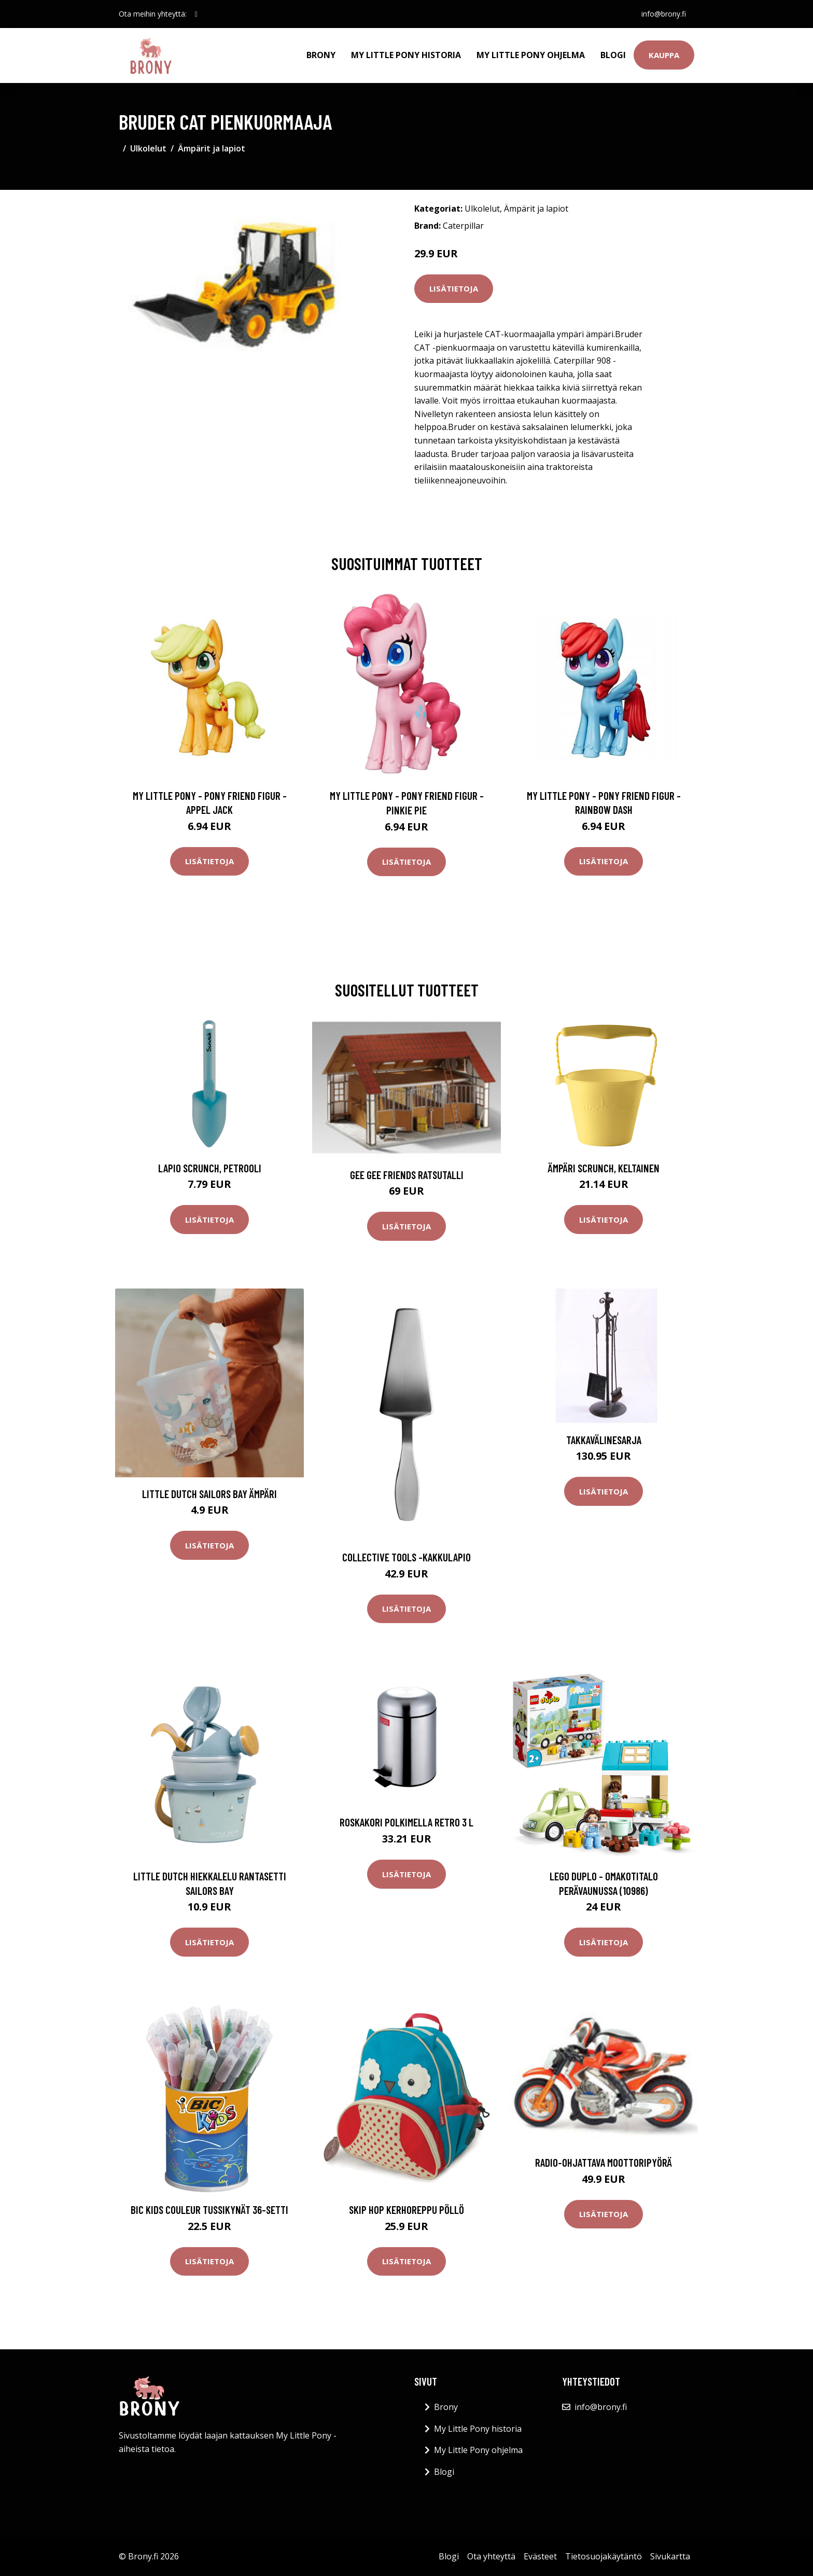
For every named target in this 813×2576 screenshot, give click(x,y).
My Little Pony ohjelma (530, 55)
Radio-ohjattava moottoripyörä (603, 2162)
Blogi (613, 55)
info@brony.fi (663, 14)
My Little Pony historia (406, 55)
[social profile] (196, 14)
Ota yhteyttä (491, 2556)
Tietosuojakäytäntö (603, 2556)
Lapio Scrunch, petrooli (209, 1167)
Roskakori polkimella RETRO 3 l (406, 1822)
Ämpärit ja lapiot (211, 148)
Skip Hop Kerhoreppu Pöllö (406, 2209)
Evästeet (540, 2556)
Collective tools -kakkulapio (406, 1556)
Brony (320, 55)
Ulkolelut (148, 148)
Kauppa (664, 55)
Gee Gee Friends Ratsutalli (407, 1174)
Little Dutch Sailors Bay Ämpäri (209, 1493)
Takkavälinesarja (603, 1439)
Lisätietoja (453, 288)
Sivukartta (670, 2556)
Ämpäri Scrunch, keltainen (604, 1167)
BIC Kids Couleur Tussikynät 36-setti (209, 2209)
